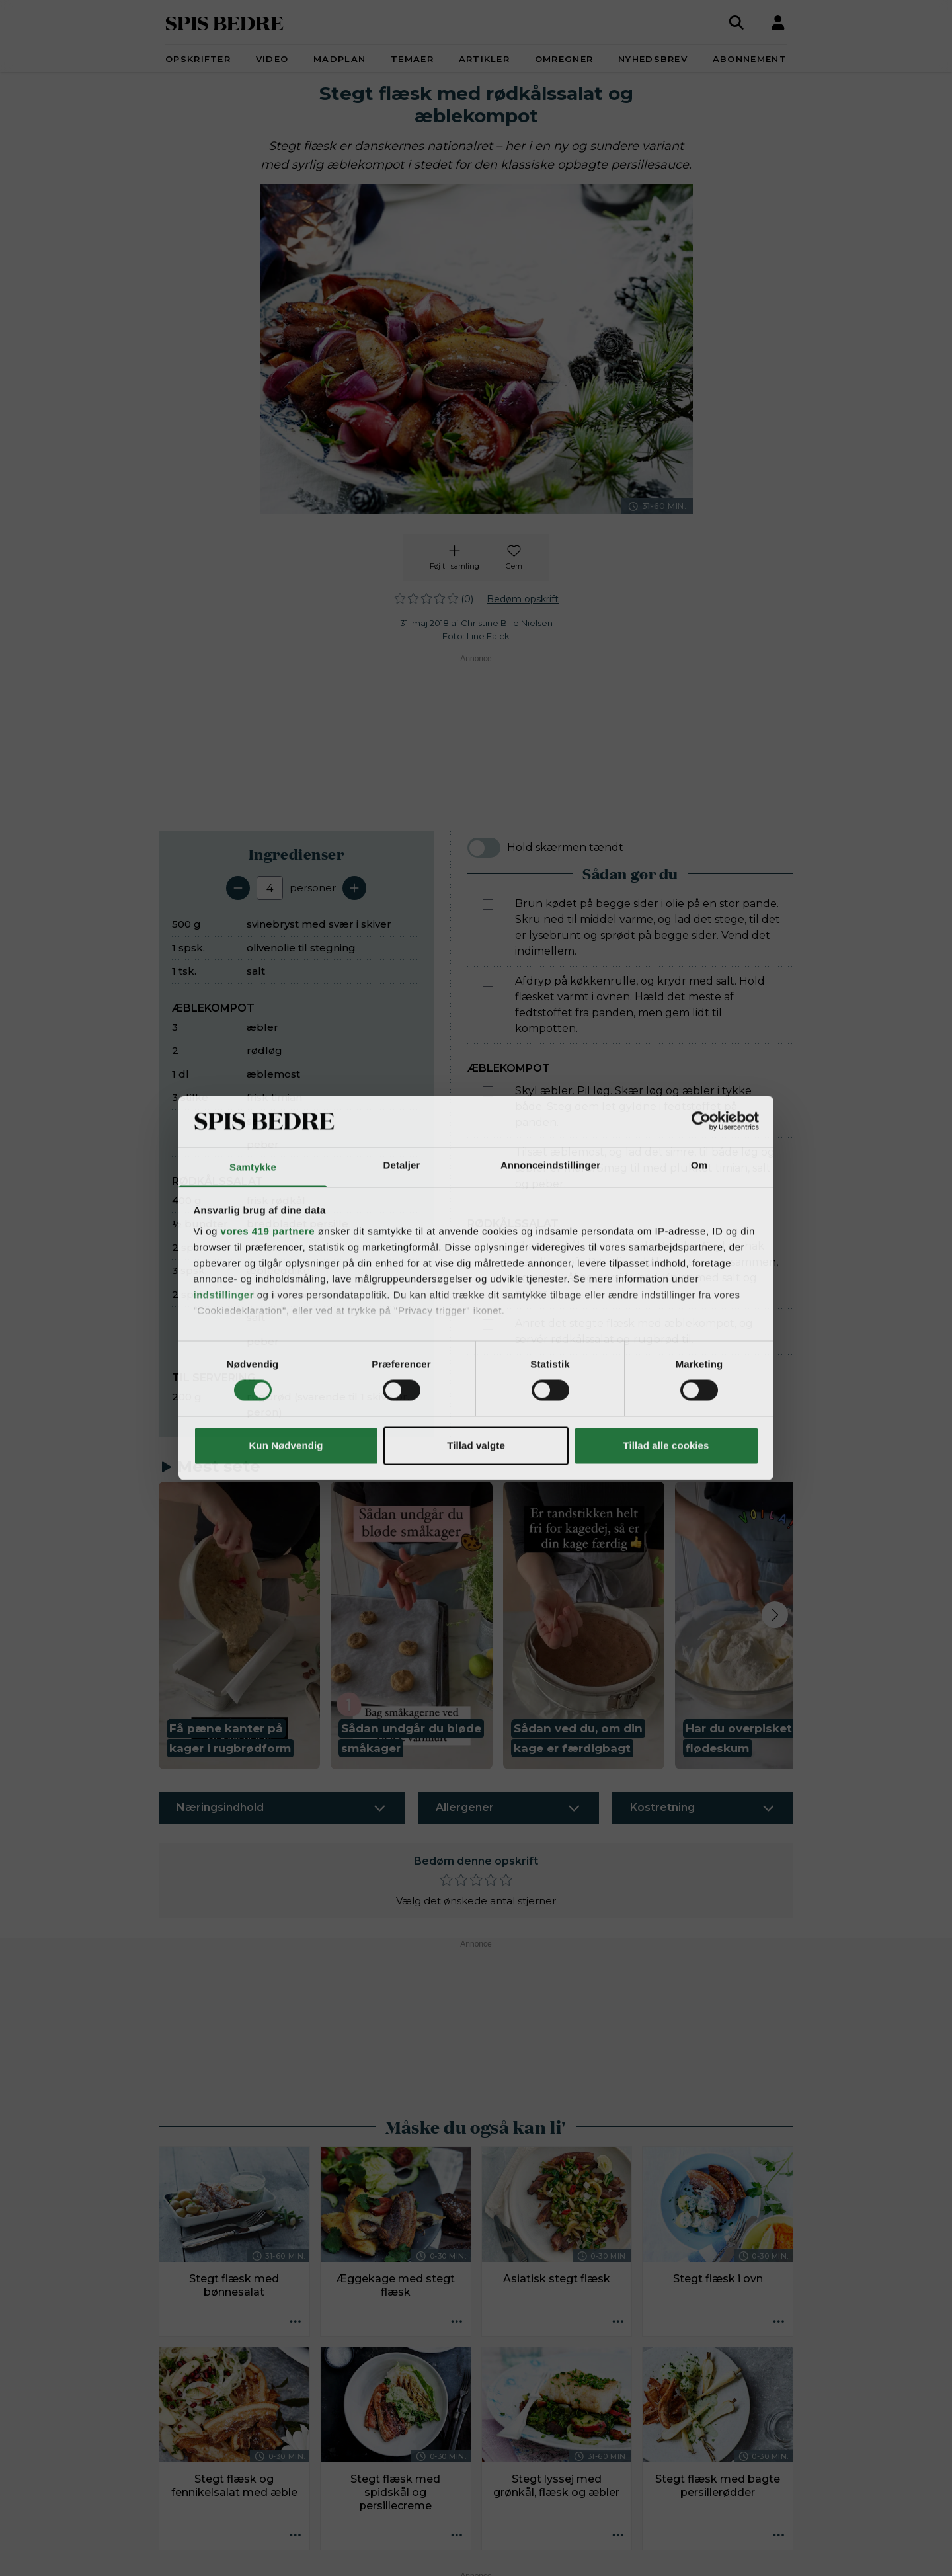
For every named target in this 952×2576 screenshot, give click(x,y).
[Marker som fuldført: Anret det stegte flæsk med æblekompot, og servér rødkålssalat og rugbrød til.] (488, 1324)
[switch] (483, 848)
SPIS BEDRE (224, 22)
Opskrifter (198, 59)
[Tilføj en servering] (354, 888)
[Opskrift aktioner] (295, 2322)
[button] (239, 1625)
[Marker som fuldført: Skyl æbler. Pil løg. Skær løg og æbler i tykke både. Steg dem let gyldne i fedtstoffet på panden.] (488, 1091)
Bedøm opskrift (523, 599)
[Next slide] (775, 1614)
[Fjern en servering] (238, 888)
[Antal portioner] (270, 888)
